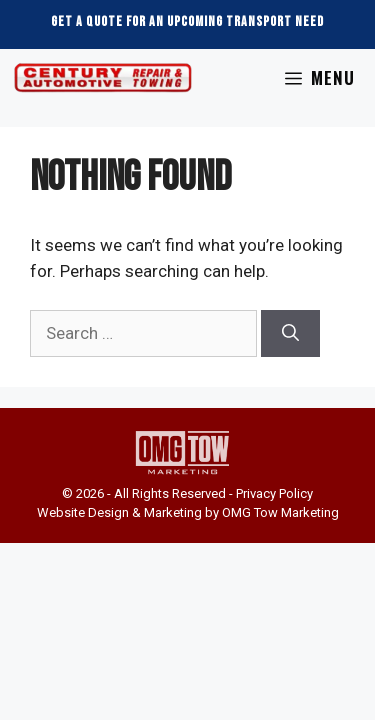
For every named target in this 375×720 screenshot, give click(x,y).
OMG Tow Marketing (279, 512)
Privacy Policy (274, 493)
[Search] (290, 334)
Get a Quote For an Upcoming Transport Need (187, 21)
